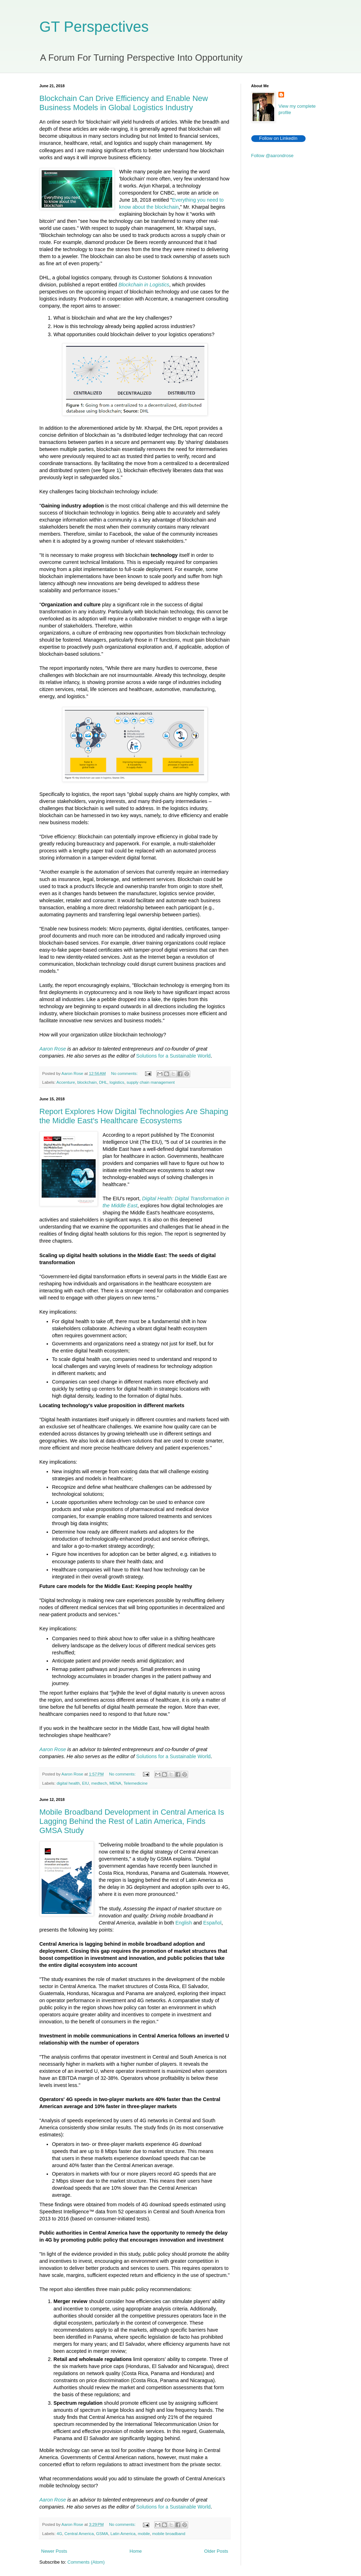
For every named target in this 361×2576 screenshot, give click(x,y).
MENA (115, 1783)
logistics (117, 1082)
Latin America (123, 2533)
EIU (85, 1783)
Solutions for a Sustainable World (173, 1756)
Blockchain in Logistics (144, 284)
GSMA (102, 2533)
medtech (99, 1783)
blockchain (87, 1082)
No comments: (125, 1073)
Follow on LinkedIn (278, 138)
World (204, 1056)
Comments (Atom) (85, 2562)
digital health (68, 1783)
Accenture (65, 1082)
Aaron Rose (53, 1049)
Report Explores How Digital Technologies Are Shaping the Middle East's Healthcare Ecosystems (134, 1116)
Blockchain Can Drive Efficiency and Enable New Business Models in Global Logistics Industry (124, 103)
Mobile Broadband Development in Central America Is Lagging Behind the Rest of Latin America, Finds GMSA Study (132, 1821)
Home (136, 2551)
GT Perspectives (94, 26)
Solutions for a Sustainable (167, 1056)
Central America (79, 2533)
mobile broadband (168, 2533)
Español (212, 1923)
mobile (144, 2533)
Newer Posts (54, 2551)
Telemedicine (136, 1783)
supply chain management (151, 1082)
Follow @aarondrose (272, 155)
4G (59, 2533)
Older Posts (216, 2551)
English (183, 1923)
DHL (103, 1082)
